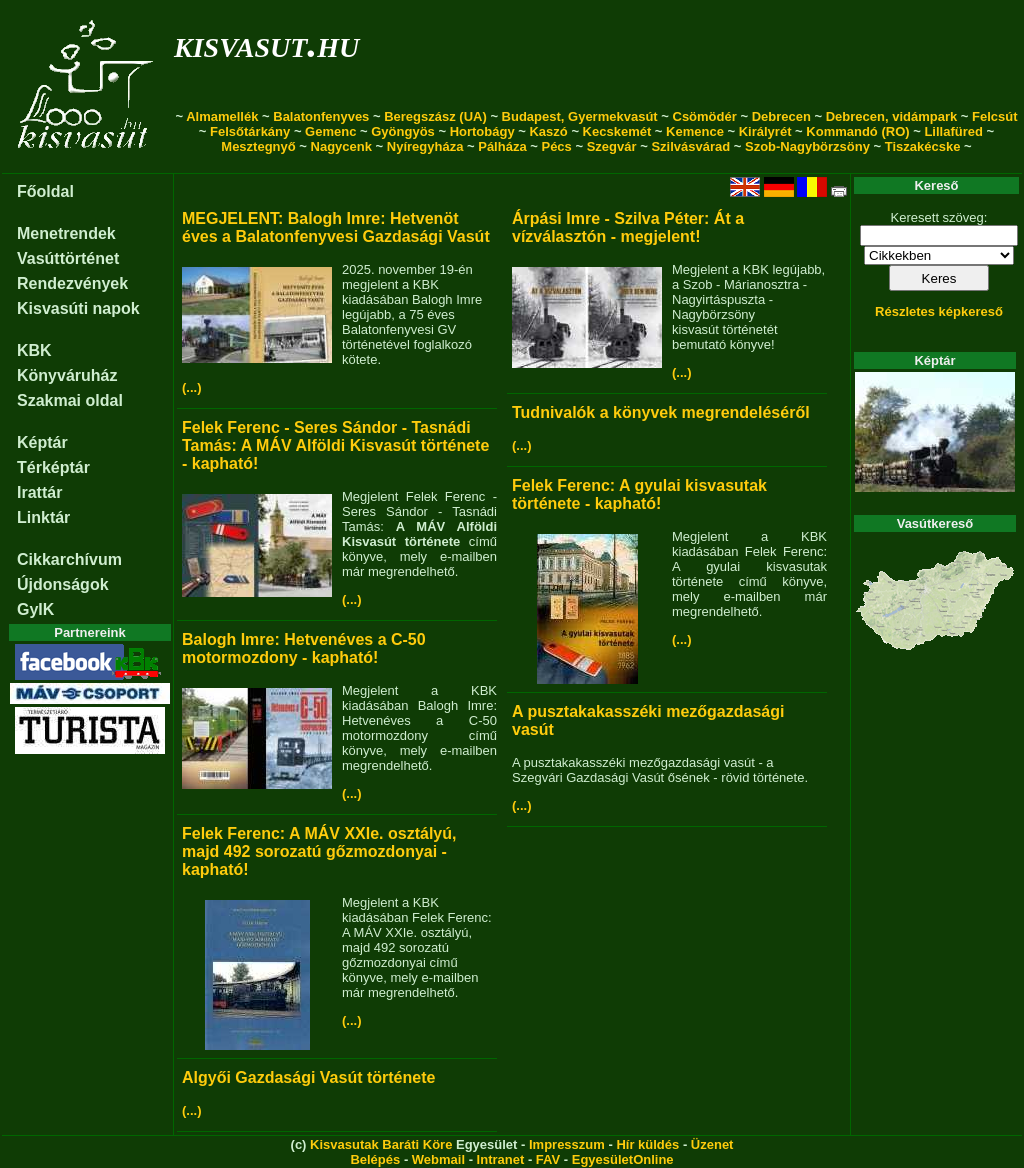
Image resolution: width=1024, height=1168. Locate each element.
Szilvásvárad (690, 146)
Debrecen (781, 116)
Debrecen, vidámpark (892, 116)
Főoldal (45, 191)
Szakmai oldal (70, 400)
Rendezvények (72, 283)
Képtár (42, 442)
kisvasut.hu (266, 43)
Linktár (43, 517)
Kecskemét (617, 131)
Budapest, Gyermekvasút (580, 116)
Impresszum (567, 1144)
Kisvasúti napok (78, 308)
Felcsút (995, 116)
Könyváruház (67, 375)
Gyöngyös (403, 131)
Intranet (501, 1159)
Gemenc (330, 131)
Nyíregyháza (425, 146)
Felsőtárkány (250, 131)
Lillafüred (953, 131)
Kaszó (548, 131)
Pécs (556, 146)
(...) (192, 387)
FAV (548, 1159)
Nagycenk (341, 146)
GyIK (35, 609)
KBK (34, 350)
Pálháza (502, 146)
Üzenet (712, 1144)
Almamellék (222, 116)
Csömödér (705, 116)
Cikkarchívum (69, 559)
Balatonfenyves (321, 116)
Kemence (695, 131)
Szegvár (612, 146)
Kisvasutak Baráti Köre (381, 1144)
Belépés (375, 1159)
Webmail (438, 1159)
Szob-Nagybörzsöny (807, 146)
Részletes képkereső (939, 311)
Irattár (39, 492)
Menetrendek (66, 233)
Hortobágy (482, 131)
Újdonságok (63, 584)
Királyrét (765, 131)
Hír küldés (647, 1144)
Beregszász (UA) (435, 116)
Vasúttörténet (68, 258)
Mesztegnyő (258, 146)
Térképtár (53, 467)
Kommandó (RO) (857, 131)
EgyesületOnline (623, 1159)
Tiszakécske (923, 146)
